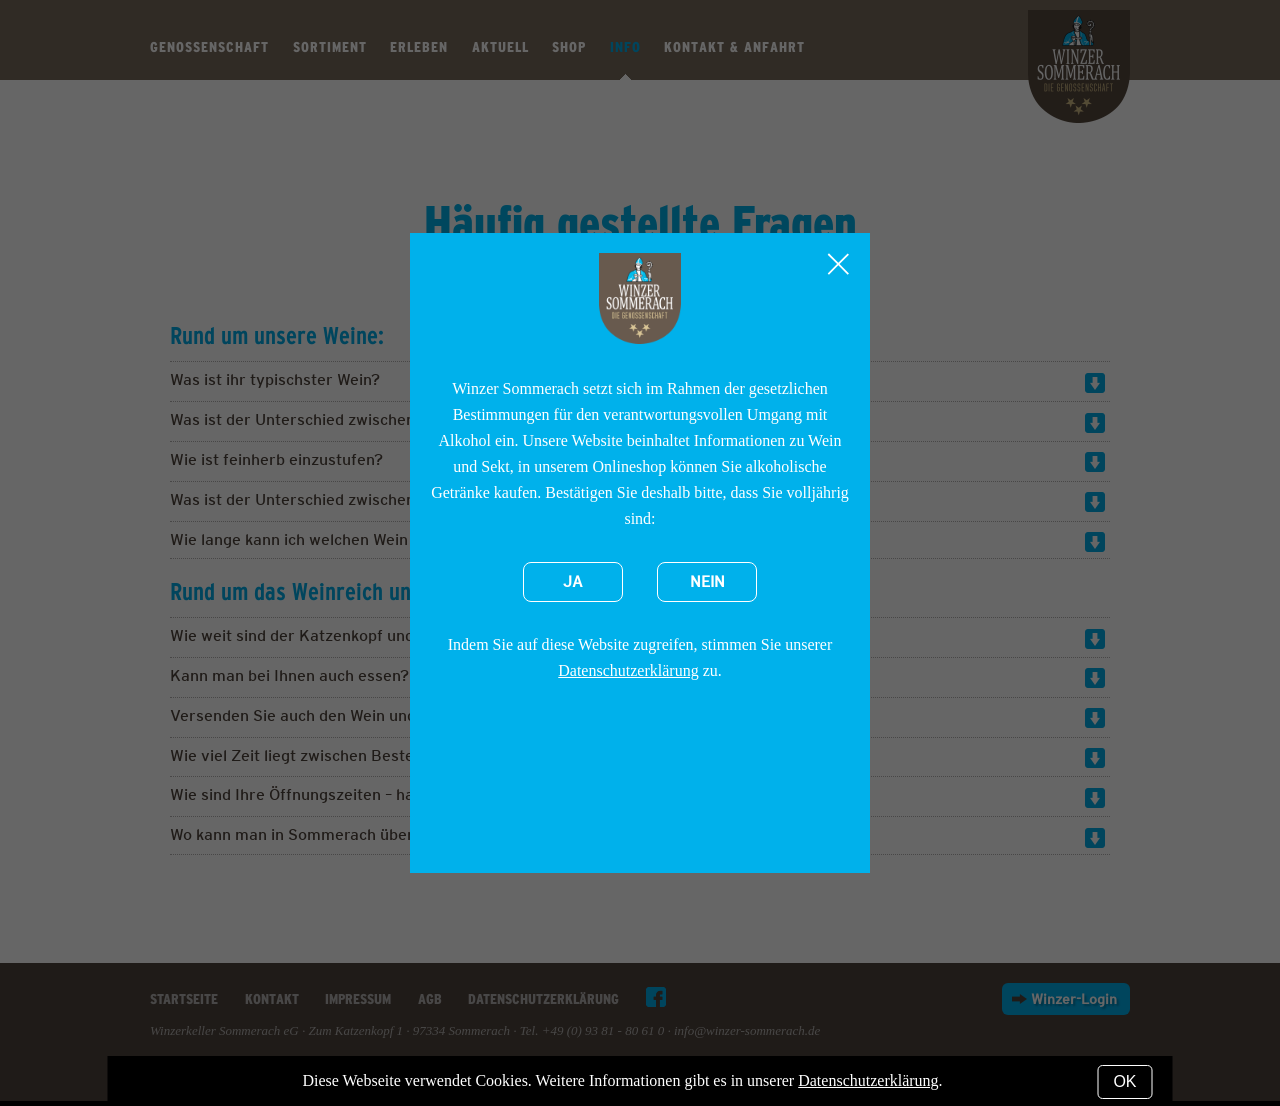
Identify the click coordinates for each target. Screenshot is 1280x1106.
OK (1124, 1081)
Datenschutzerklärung (628, 670)
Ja (573, 582)
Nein (707, 582)
